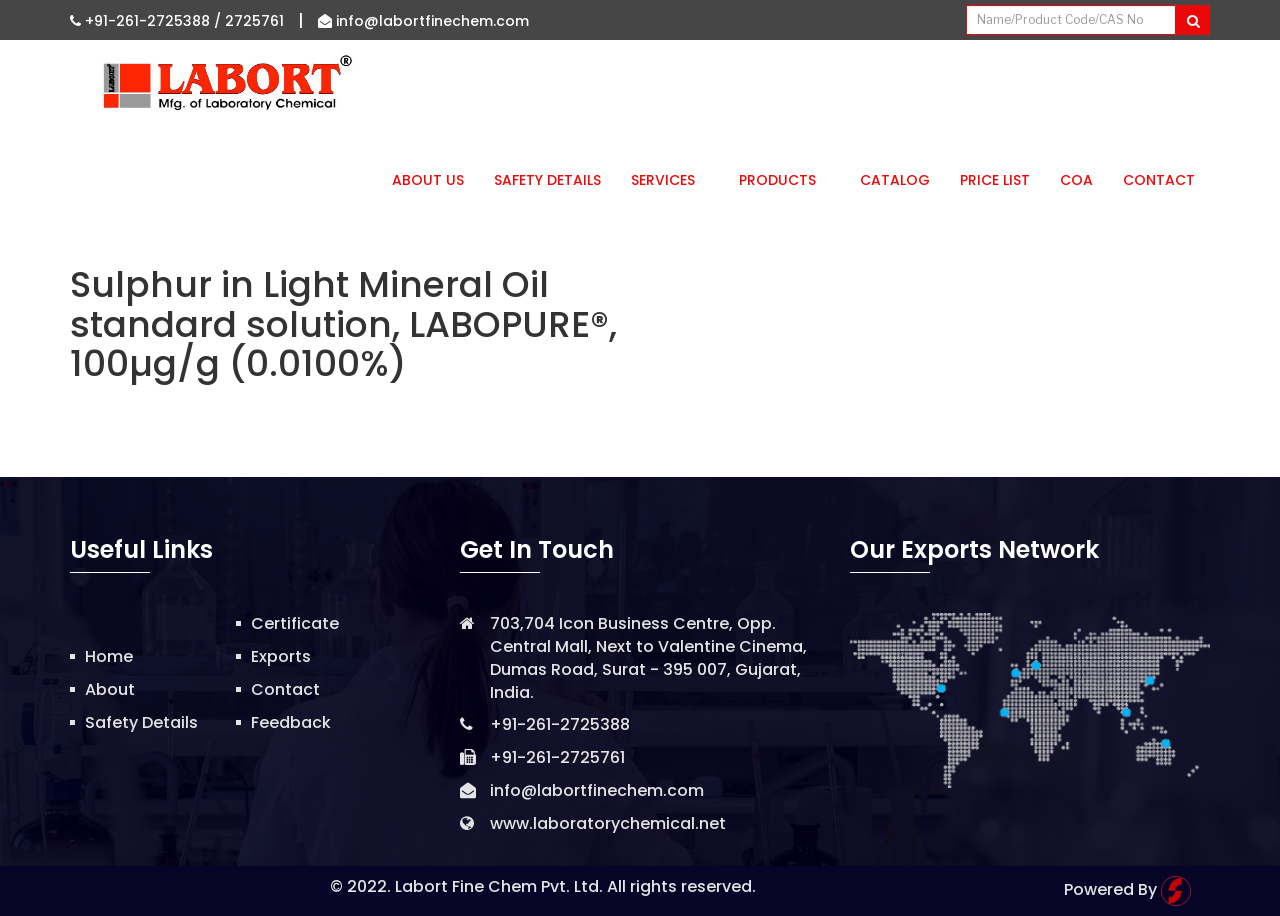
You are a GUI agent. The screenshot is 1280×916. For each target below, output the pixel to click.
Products (784, 180)
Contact (1159, 180)
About (110, 689)
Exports (281, 656)
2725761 (254, 21)
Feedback (291, 722)
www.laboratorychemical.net (608, 823)
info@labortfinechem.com (423, 21)
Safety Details (547, 180)
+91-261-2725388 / (147, 21)
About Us (428, 180)
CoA (1076, 180)
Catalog (895, 180)
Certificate (295, 623)
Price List (995, 180)
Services (670, 180)
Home (109, 656)
